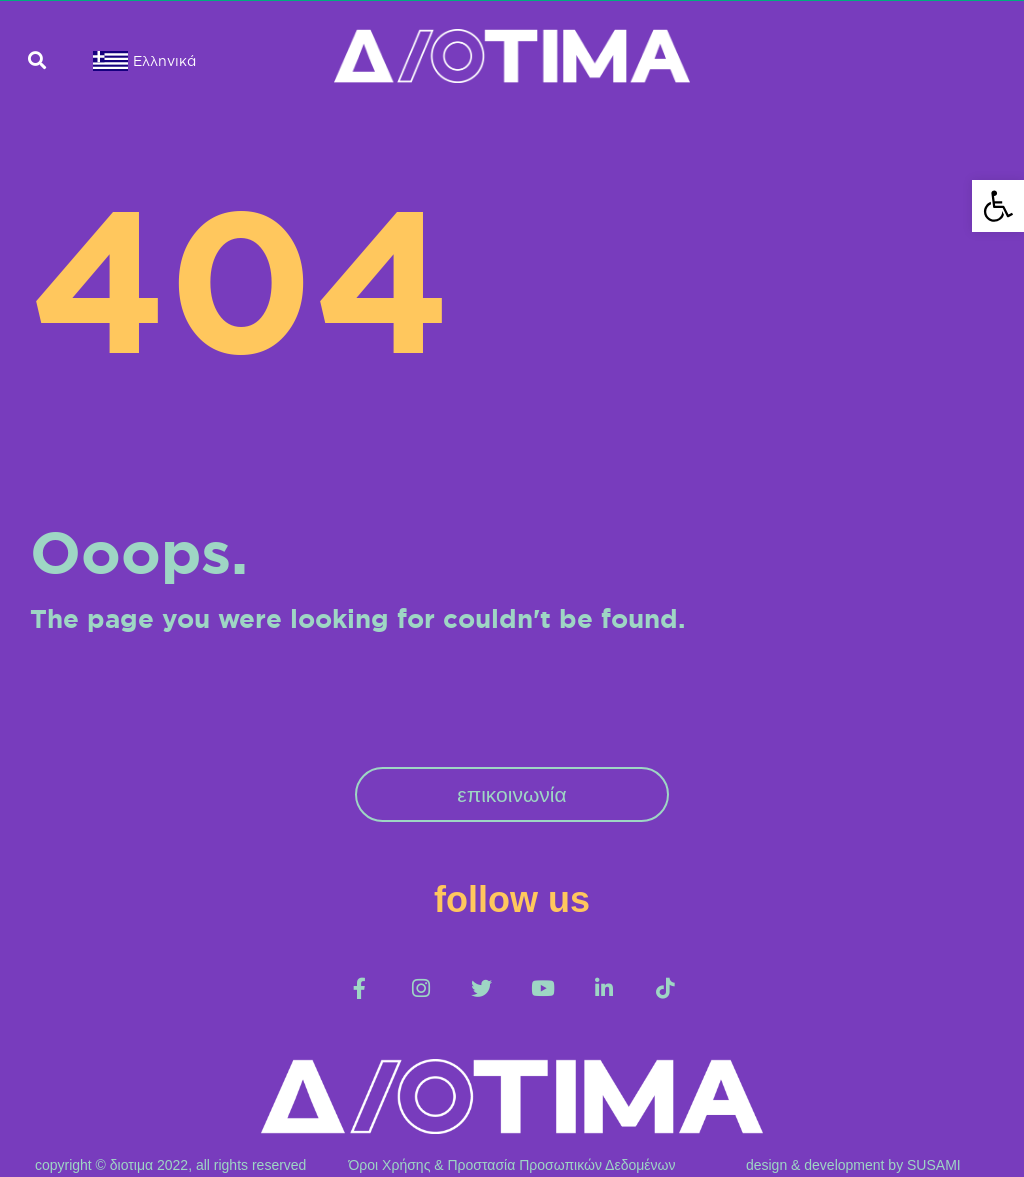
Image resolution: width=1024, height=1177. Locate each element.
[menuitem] (128, 61)
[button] (36, 60)
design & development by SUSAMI (853, 1165)
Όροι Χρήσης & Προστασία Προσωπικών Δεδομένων (512, 1165)
